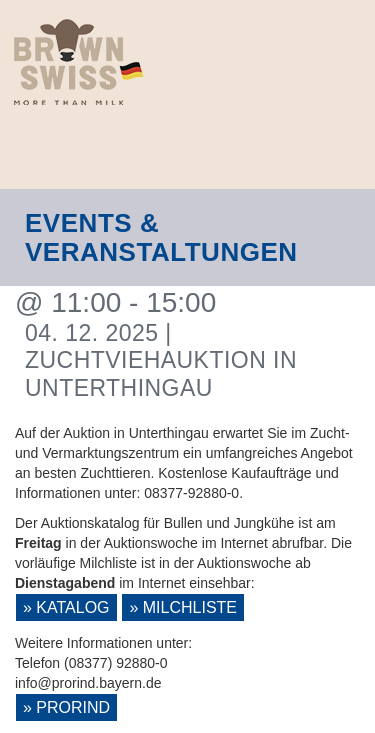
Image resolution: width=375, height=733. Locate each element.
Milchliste (190, 607)
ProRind (73, 707)
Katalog (72, 607)
